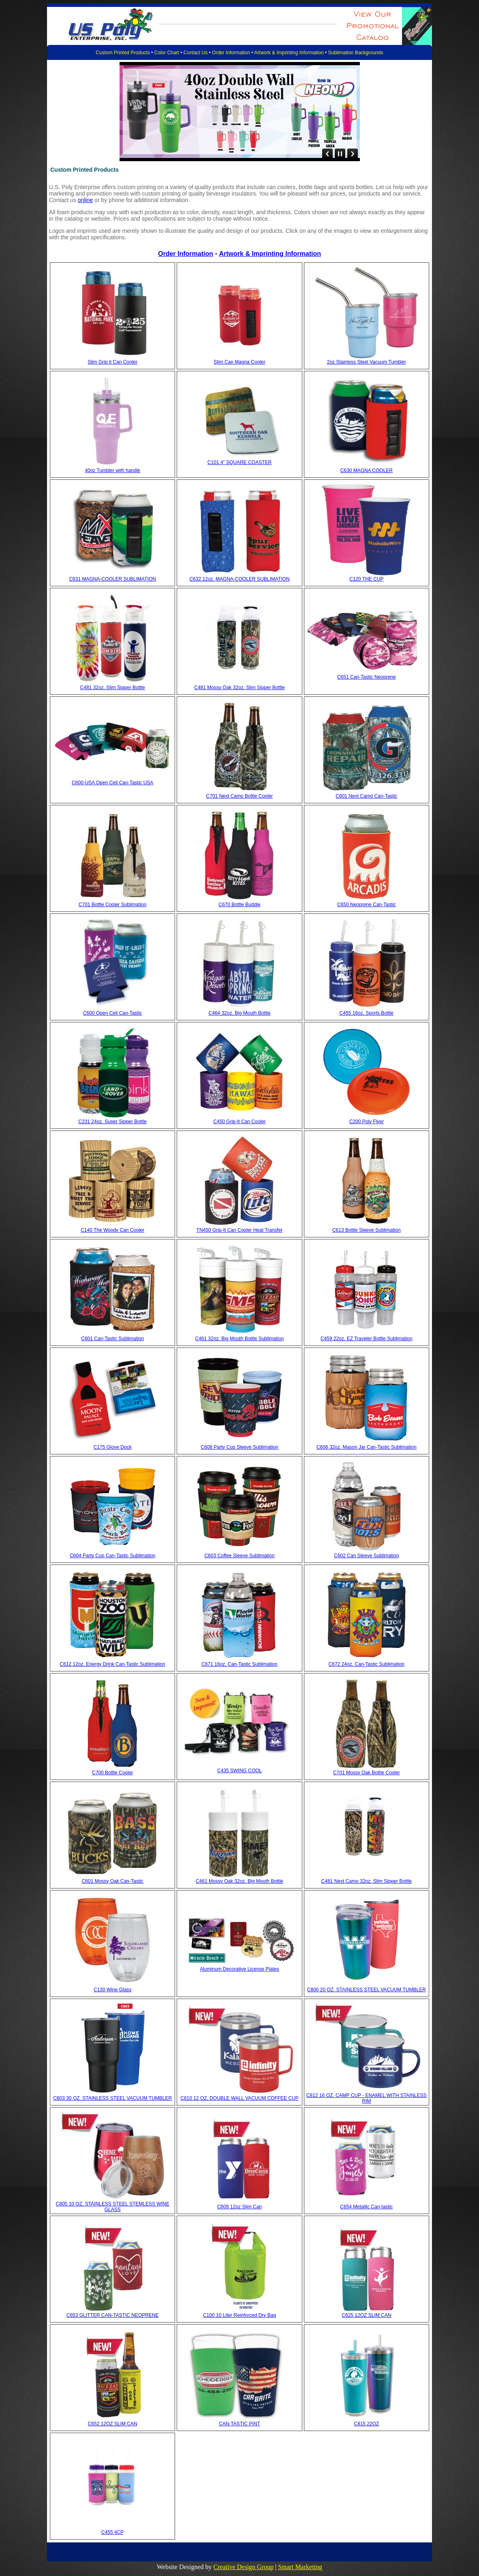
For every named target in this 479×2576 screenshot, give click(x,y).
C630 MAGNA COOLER (366, 470)
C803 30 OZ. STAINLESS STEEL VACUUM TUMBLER (112, 2098)
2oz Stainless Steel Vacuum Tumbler (366, 362)
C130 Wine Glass (112, 1990)
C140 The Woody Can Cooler (112, 1230)
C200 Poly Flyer (366, 1121)
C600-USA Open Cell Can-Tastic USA (112, 783)
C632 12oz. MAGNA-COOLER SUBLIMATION (239, 579)
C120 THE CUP (366, 579)
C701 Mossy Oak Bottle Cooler (366, 1773)
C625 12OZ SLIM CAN (366, 2315)
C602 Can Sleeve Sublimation (366, 1555)
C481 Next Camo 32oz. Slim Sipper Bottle (366, 1881)
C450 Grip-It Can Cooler (239, 1121)
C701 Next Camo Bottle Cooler (239, 796)
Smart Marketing (300, 2566)
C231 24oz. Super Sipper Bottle (112, 1121)
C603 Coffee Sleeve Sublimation (239, 1555)
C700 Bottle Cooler (112, 1773)
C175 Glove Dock (113, 1447)
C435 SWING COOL (239, 1770)
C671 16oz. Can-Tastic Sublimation (239, 1664)
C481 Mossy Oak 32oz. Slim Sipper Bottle (239, 687)
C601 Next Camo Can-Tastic (366, 796)
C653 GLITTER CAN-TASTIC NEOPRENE (112, 2315)
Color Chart (166, 52)
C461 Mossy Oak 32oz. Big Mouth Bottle (239, 1881)
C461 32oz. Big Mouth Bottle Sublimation (239, 1338)
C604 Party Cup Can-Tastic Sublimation (112, 1555)
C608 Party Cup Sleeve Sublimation (239, 1447)
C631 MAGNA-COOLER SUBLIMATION (112, 579)
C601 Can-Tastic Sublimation (112, 1338)
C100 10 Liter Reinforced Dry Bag (239, 2315)
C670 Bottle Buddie (239, 904)
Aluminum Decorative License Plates (239, 1969)
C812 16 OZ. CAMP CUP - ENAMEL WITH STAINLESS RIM (366, 2098)
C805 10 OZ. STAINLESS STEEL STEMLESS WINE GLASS (112, 2206)
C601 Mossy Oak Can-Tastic (112, 1881)
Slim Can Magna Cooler (239, 362)
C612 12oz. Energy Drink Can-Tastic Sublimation (112, 1664)
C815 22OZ (366, 2424)
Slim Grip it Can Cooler (112, 362)
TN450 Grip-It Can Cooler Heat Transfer (240, 1230)
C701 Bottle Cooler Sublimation (112, 904)
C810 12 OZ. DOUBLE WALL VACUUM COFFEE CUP (239, 2098)
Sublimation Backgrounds (355, 52)
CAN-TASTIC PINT (239, 2424)
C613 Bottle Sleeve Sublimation (366, 1230)
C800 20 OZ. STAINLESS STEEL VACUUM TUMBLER (366, 1990)
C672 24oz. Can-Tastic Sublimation (366, 1664)
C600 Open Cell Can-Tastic (112, 1013)
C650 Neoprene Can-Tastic (366, 904)
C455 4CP (112, 2532)
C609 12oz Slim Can (239, 2207)
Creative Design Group (244, 2566)
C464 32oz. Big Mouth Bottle (240, 1013)
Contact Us (195, 52)
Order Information (231, 52)
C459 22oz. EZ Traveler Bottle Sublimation (367, 1338)
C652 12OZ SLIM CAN (112, 2424)
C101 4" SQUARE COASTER (239, 462)
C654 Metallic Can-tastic (366, 2207)
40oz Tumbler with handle (112, 470)
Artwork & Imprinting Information (288, 52)
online (85, 200)
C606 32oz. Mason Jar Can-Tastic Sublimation (366, 1447)
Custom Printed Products (123, 52)
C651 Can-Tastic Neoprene (366, 677)
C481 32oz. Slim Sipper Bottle (112, 687)
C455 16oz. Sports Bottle (366, 1013)
